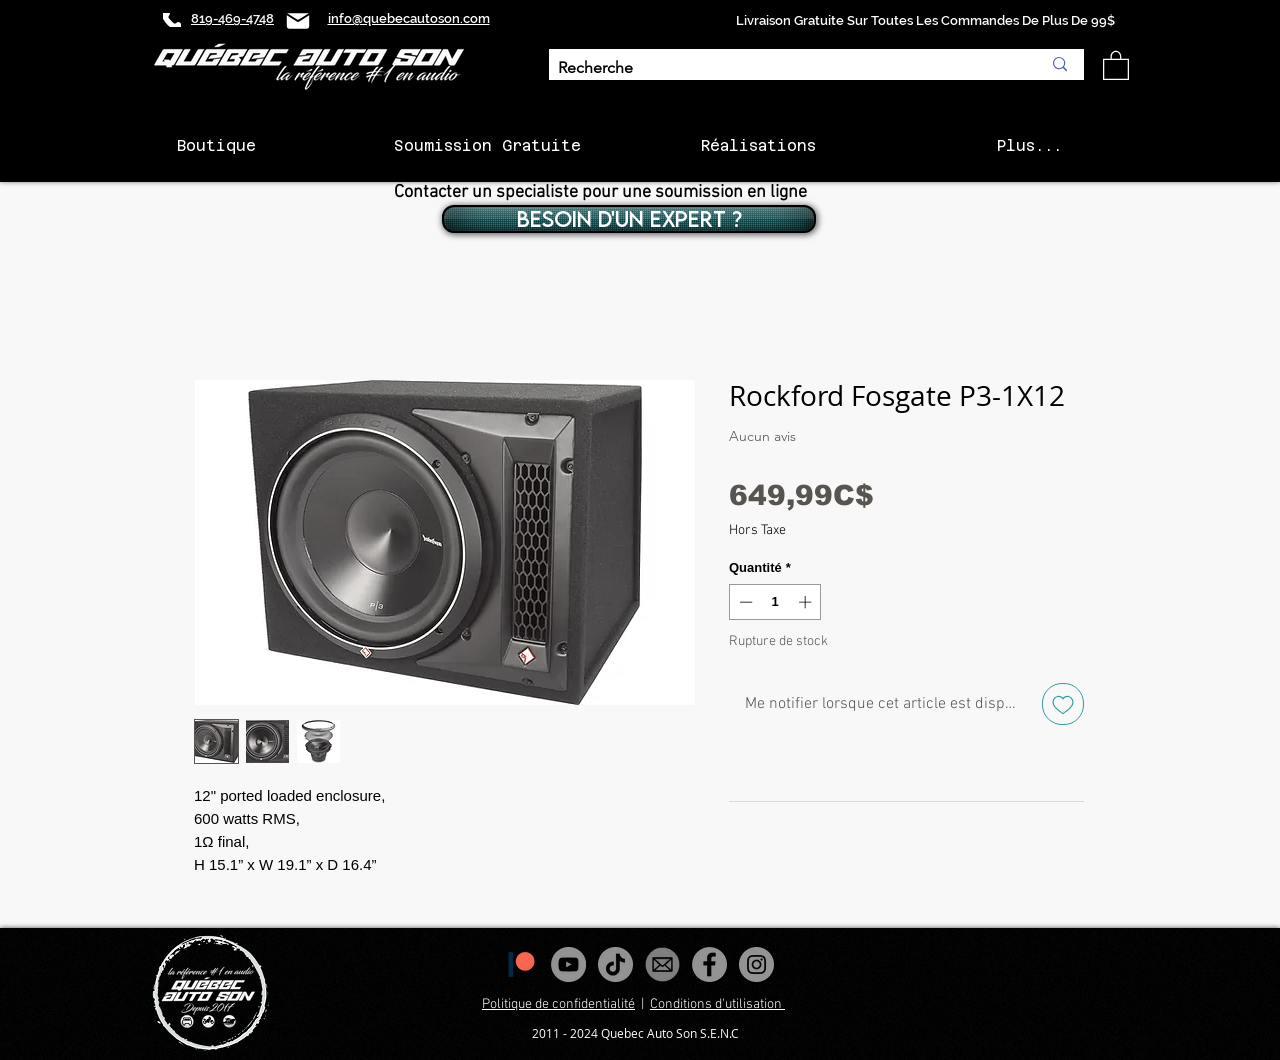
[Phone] (172, 20)
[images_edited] (662, 964)
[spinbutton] (775, 602)
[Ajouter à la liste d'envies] (1063, 704)
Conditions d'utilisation (717, 1004)
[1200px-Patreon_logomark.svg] (521, 964)
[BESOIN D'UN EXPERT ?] (629, 219)
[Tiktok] (615, 964)
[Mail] (298, 20)
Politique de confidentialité (558, 1004)
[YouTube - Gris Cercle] (568, 964)
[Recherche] (784, 68)
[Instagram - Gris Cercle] (756, 964)
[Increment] (807, 602)
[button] (1116, 64)
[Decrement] (744, 602)
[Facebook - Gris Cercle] (709, 964)
